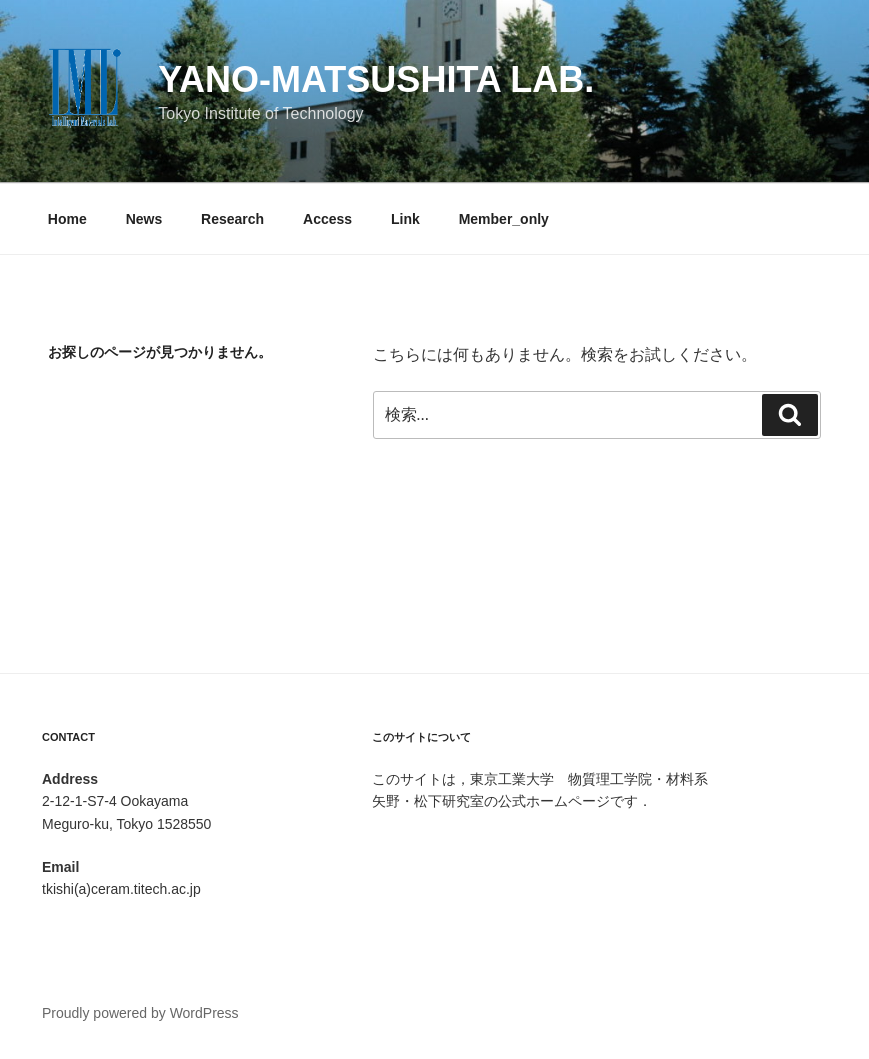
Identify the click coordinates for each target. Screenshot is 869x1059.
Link (405, 219)
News (144, 219)
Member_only (504, 219)
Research (232, 219)
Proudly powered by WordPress (140, 1013)
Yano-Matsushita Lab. (376, 79)
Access (327, 219)
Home (67, 219)
